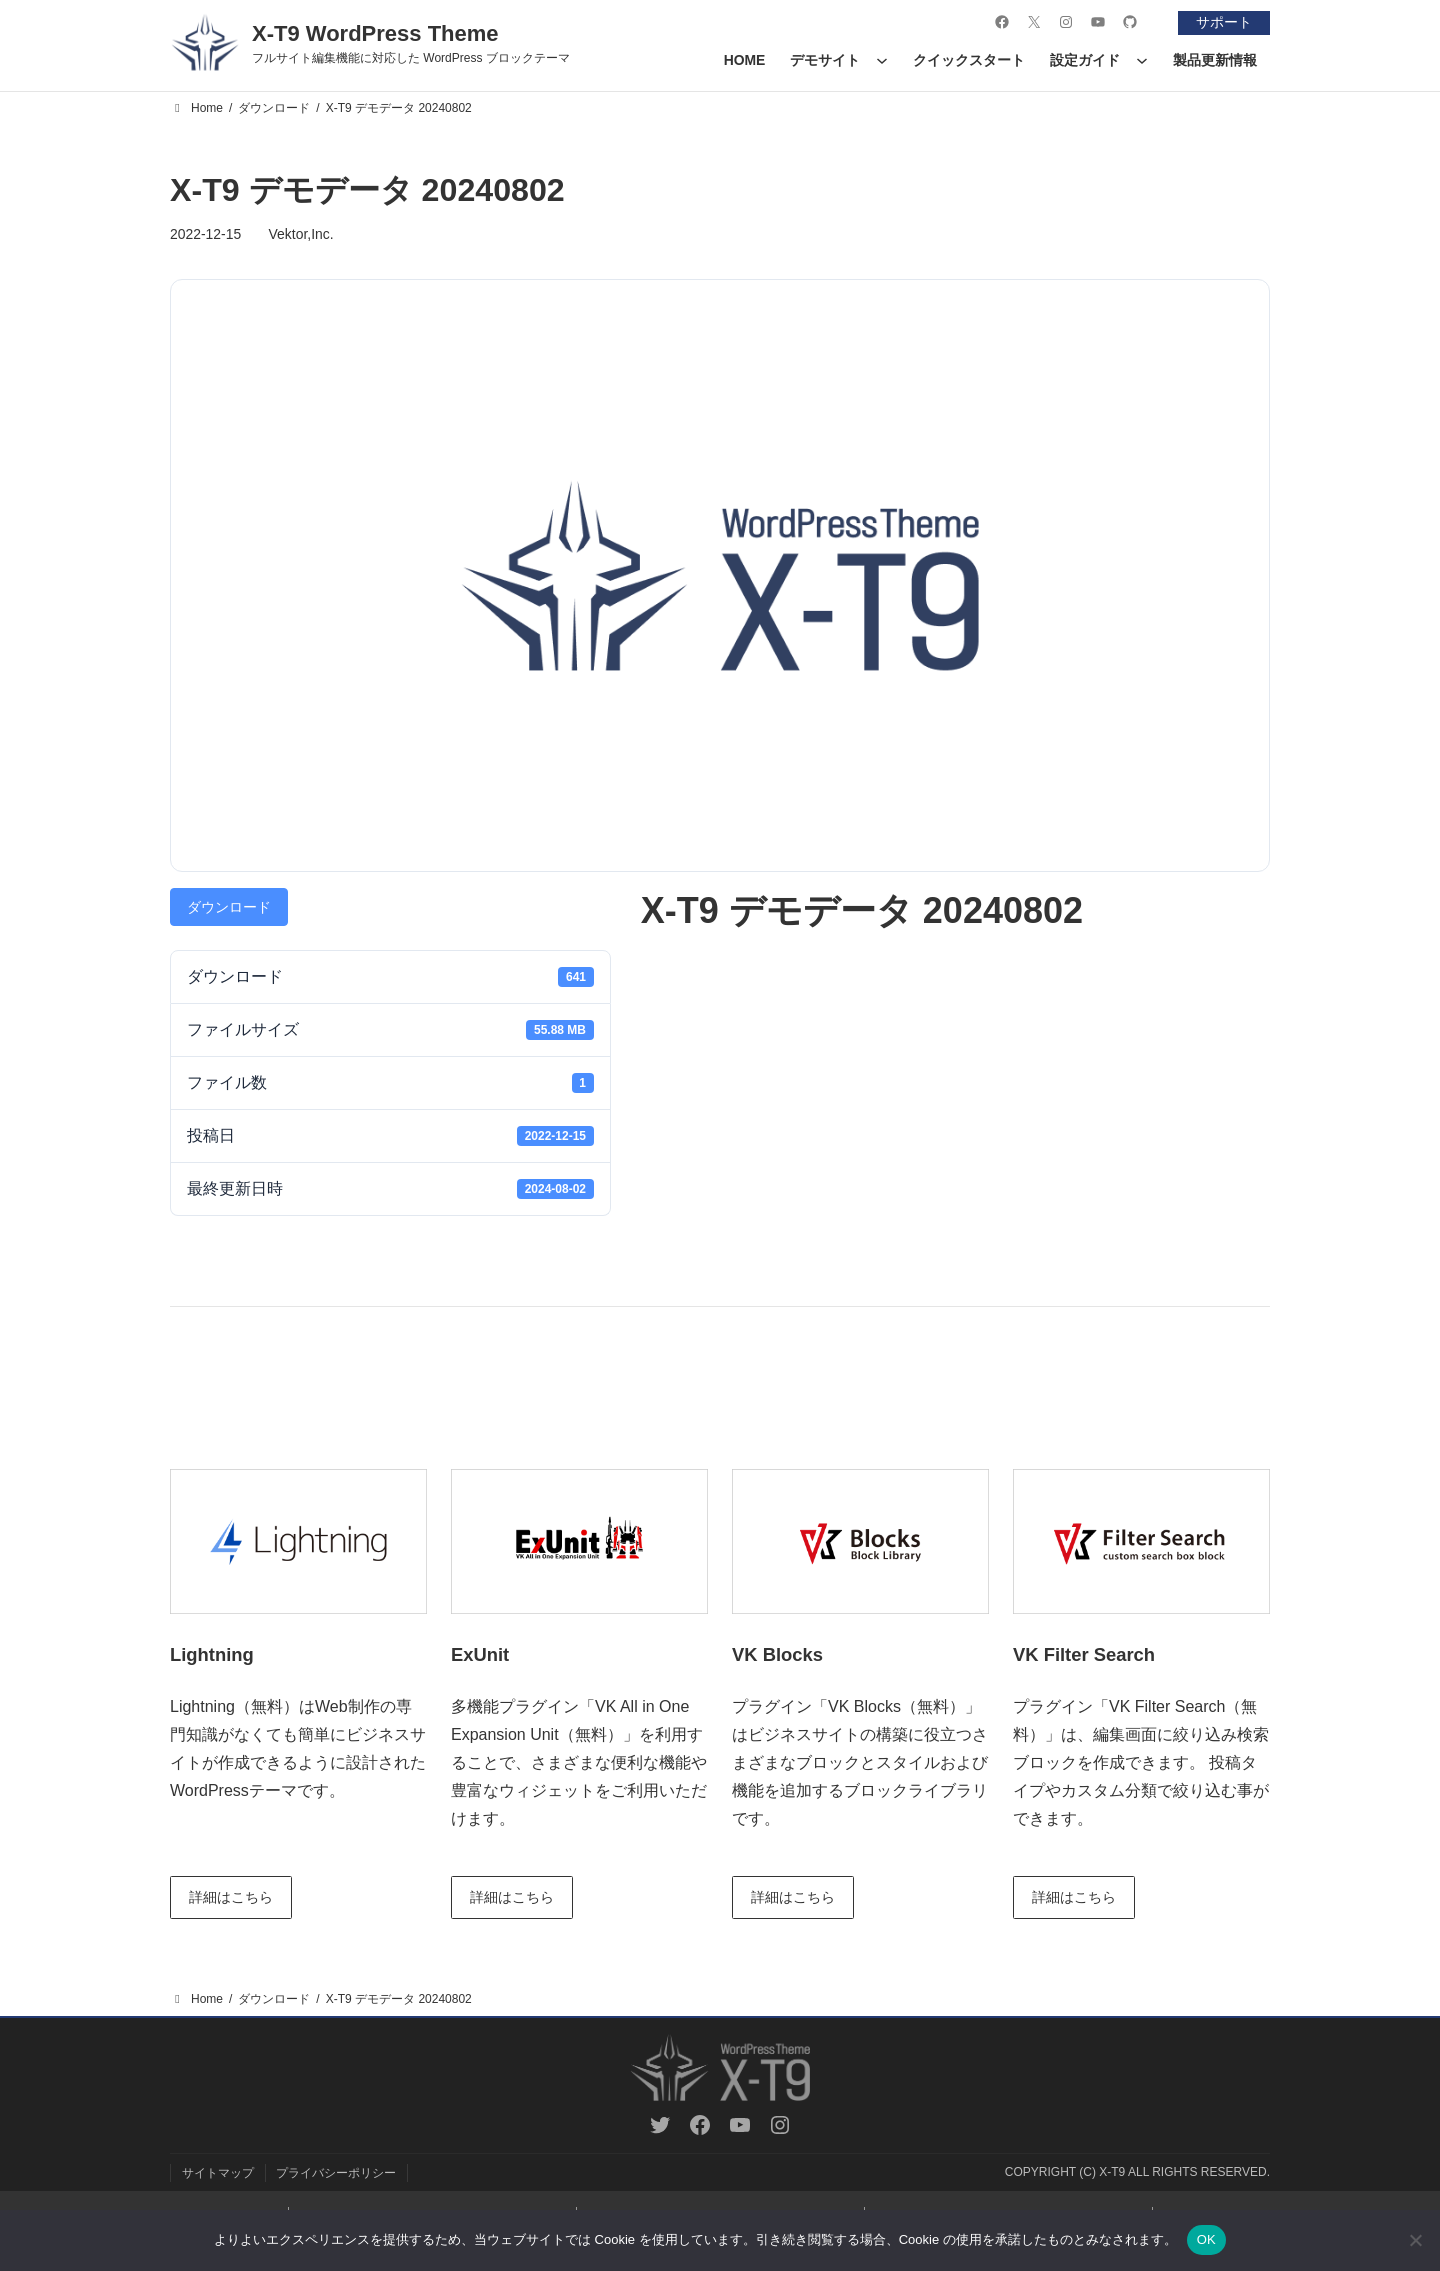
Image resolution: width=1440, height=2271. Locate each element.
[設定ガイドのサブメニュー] (1142, 60)
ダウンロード (229, 907)
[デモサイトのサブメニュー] (882, 60)
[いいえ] (1415, 2240)
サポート (1223, 22)
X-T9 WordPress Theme (375, 33)
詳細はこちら (232, 1897)
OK (1206, 2239)
